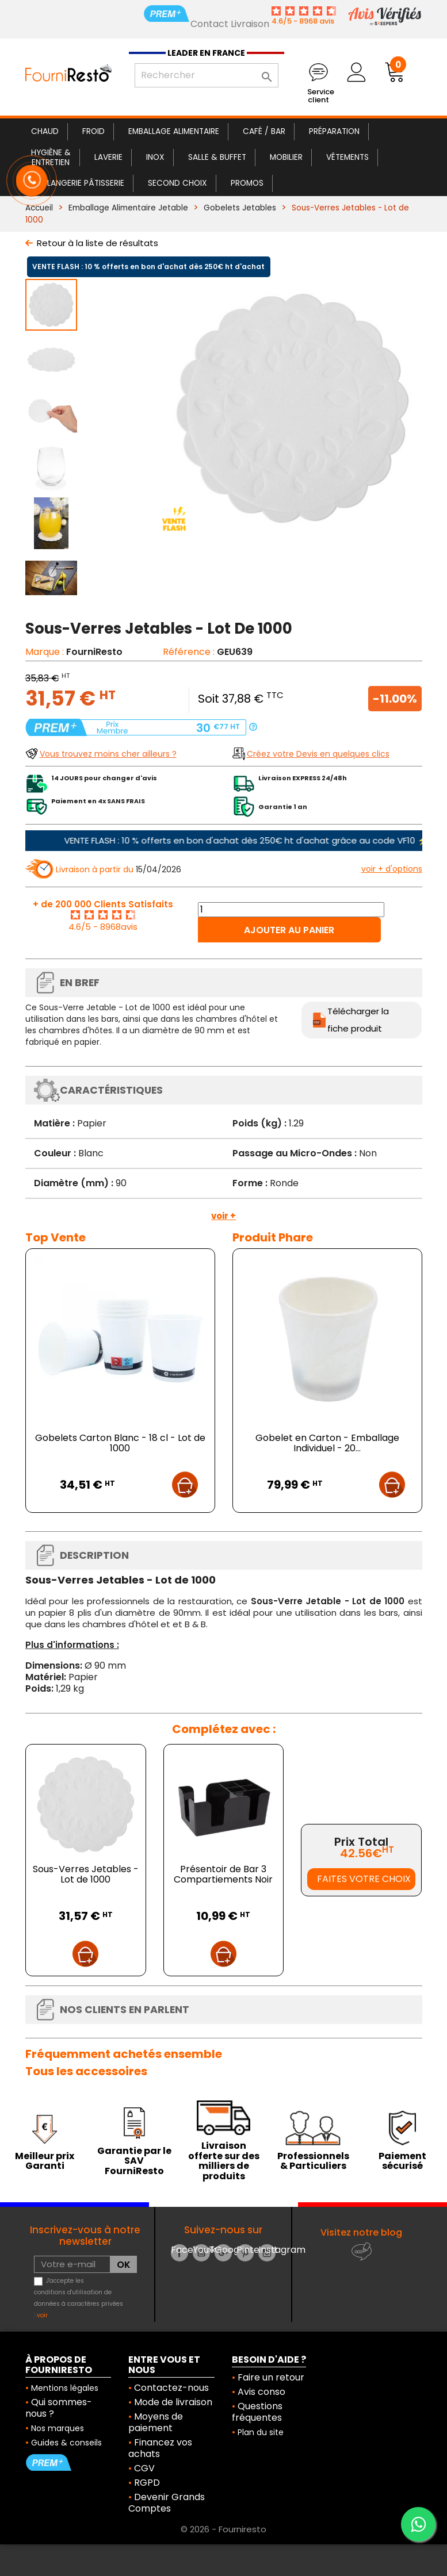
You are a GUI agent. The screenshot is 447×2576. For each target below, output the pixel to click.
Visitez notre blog (361, 2232)
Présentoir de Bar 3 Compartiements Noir (223, 1874)
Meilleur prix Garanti (44, 2161)
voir (42, 2315)
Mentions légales (64, 2388)
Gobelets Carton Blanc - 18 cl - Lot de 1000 (120, 1443)
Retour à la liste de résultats (97, 243)
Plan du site (261, 2432)
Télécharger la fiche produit (358, 1019)
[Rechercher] (206, 75)
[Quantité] (291, 909)
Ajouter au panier (289, 930)
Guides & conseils (66, 2442)
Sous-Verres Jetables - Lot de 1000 (86, 1874)
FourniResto (94, 651)
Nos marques (57, 2428)
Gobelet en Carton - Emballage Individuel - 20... (327, 1443)
